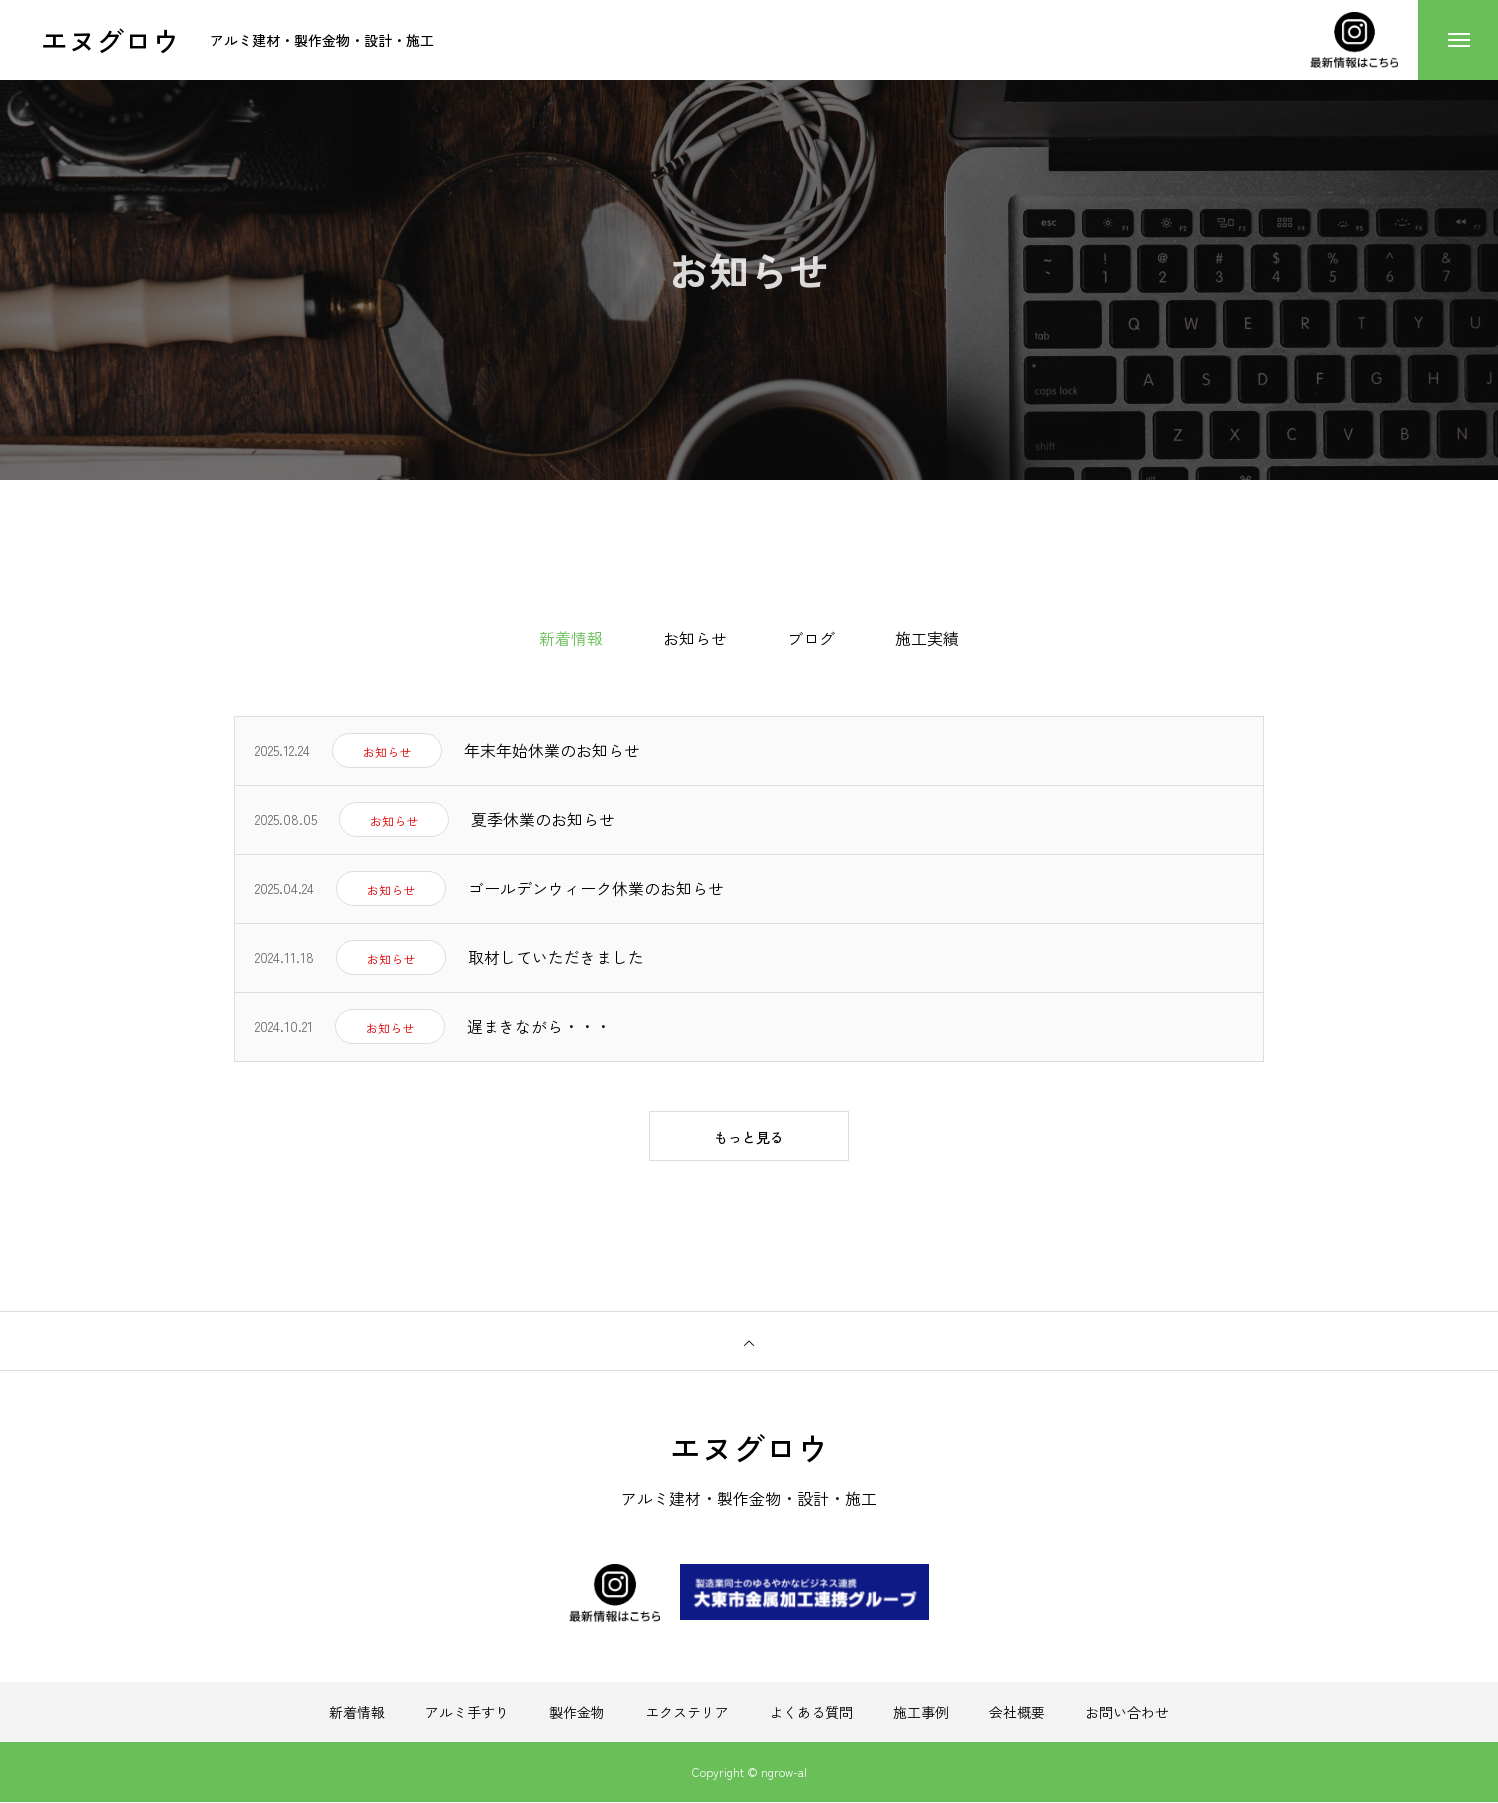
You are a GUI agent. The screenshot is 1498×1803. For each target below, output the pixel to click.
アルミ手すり (467, 1713)
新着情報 (357, 1713)
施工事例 (921, 1713)
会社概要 (1017, 1713)
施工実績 (927, 638)
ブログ (811, 638)
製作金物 (577, 1713)
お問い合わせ (1127, 1713)
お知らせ (695, 638)
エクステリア (687, 1713)
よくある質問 (811, 1713)
